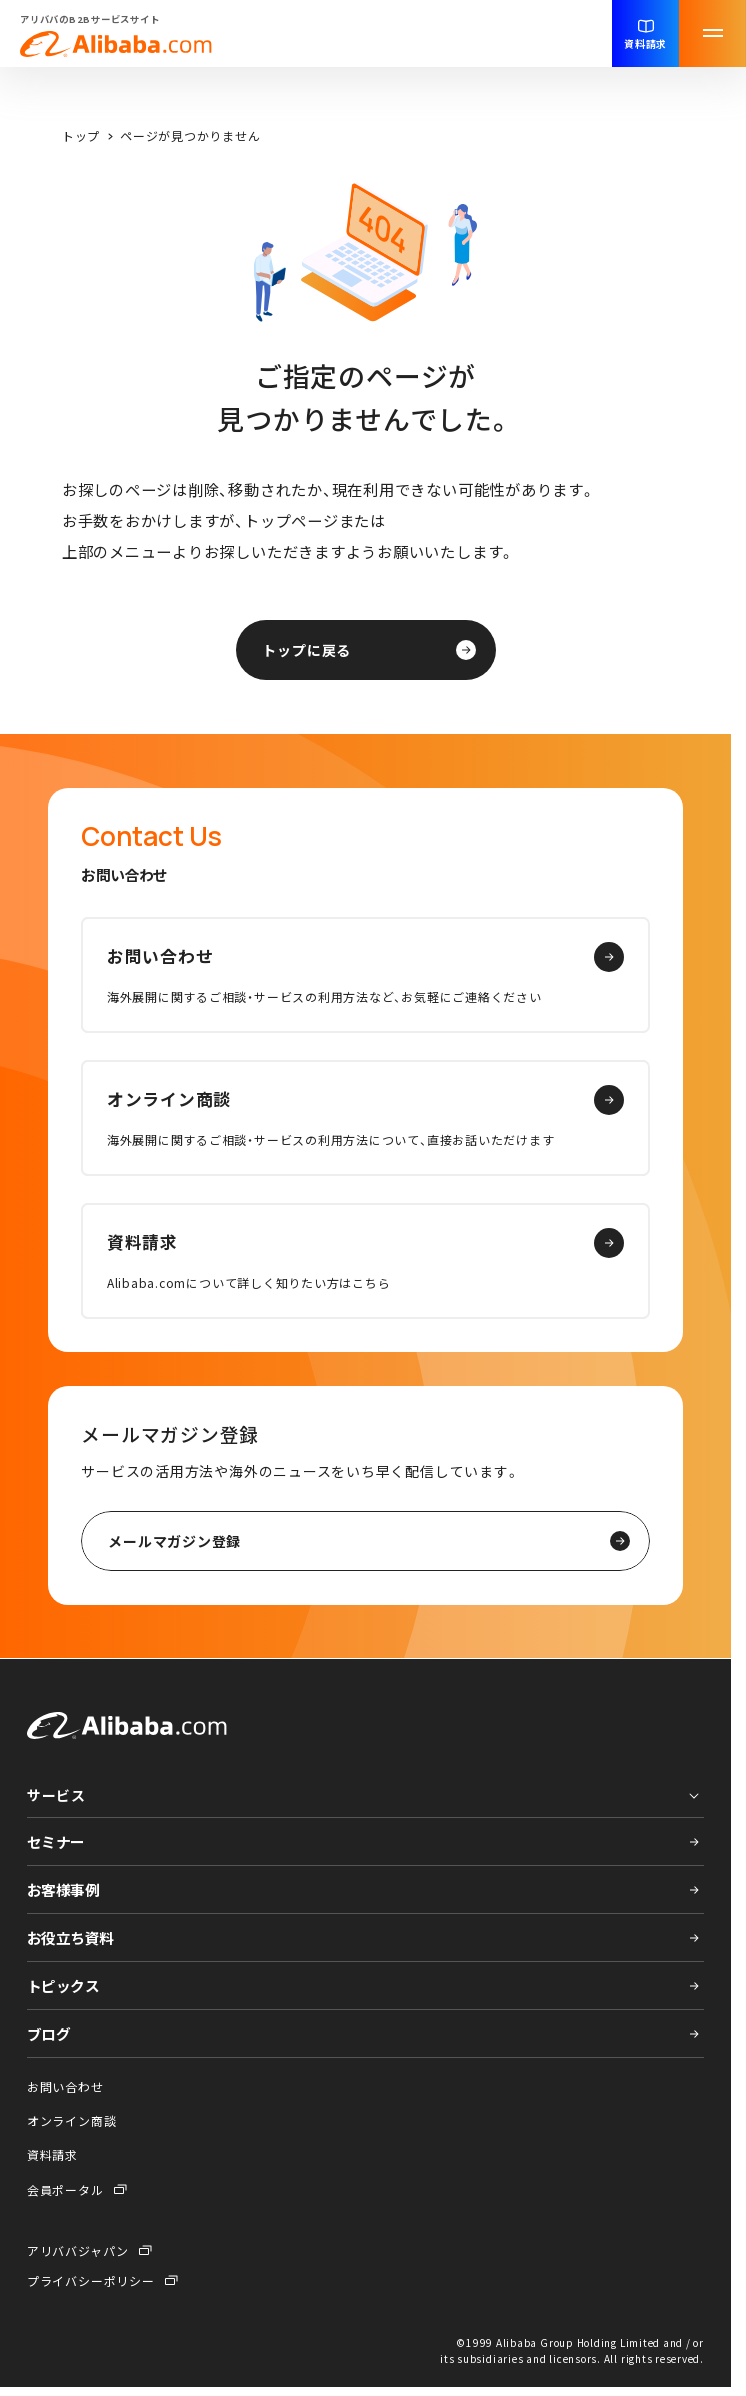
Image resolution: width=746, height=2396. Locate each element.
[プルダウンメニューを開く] (365, 1792)
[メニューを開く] (712, 33)
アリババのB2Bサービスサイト (116, 34)
